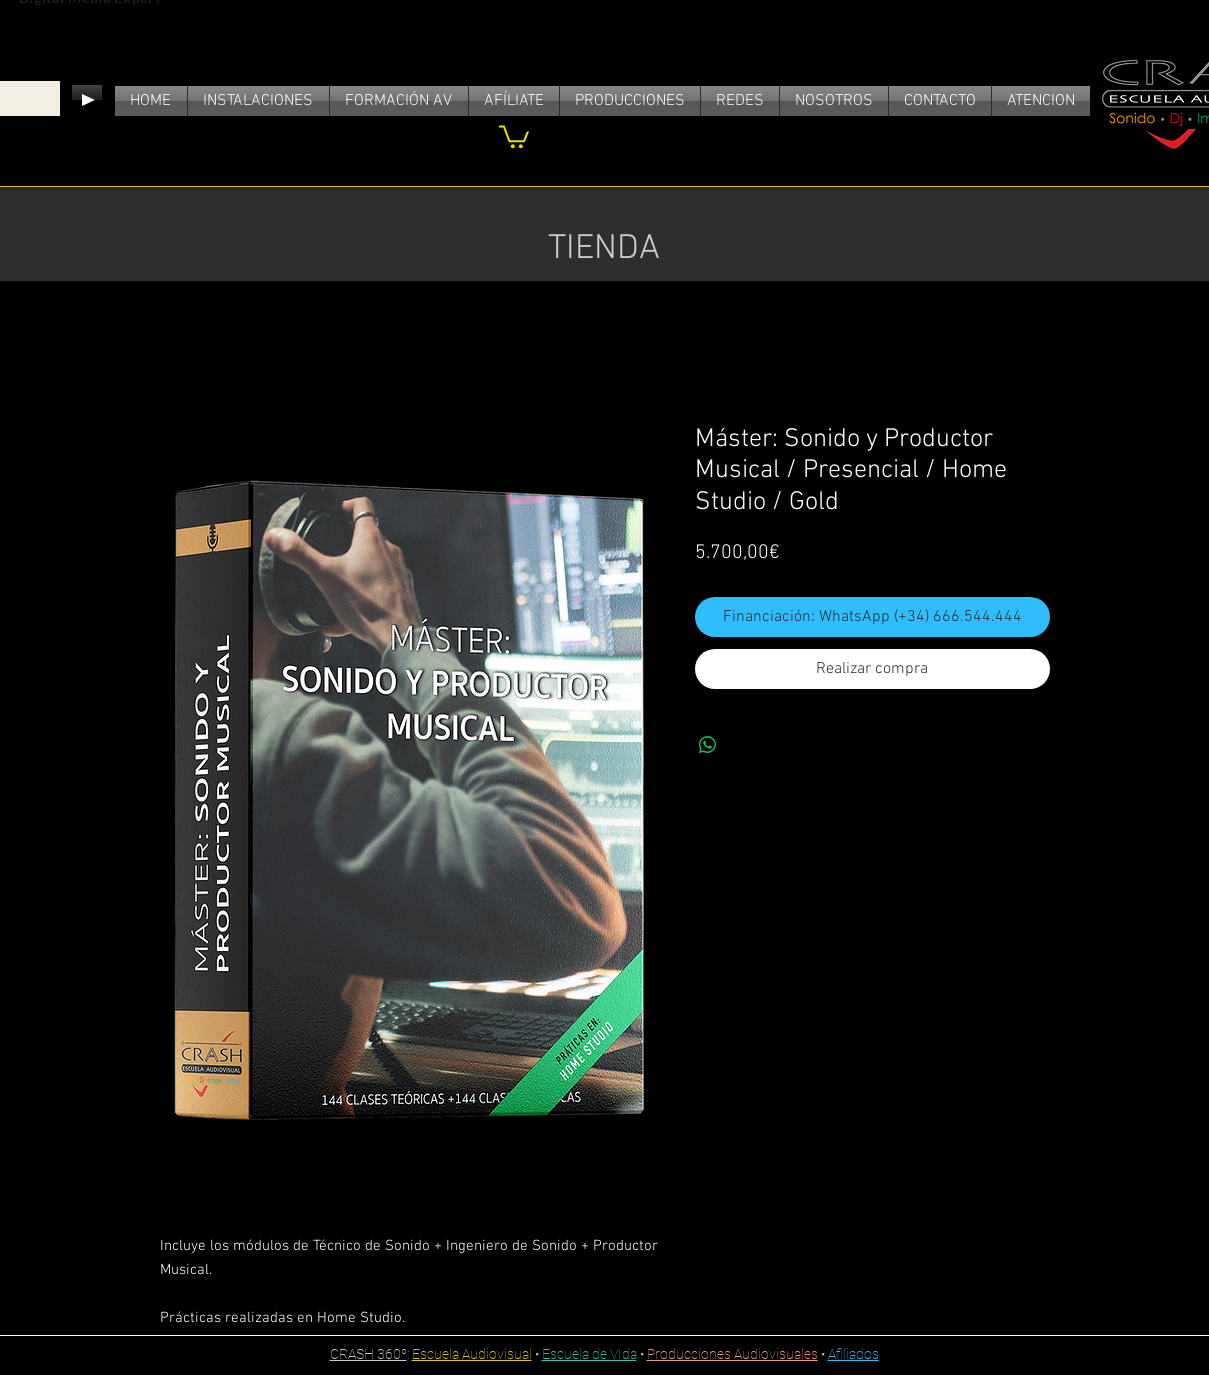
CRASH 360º (368, 1354)
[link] (514, 135)
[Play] (87, 100)
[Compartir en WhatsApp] (708, 745)
